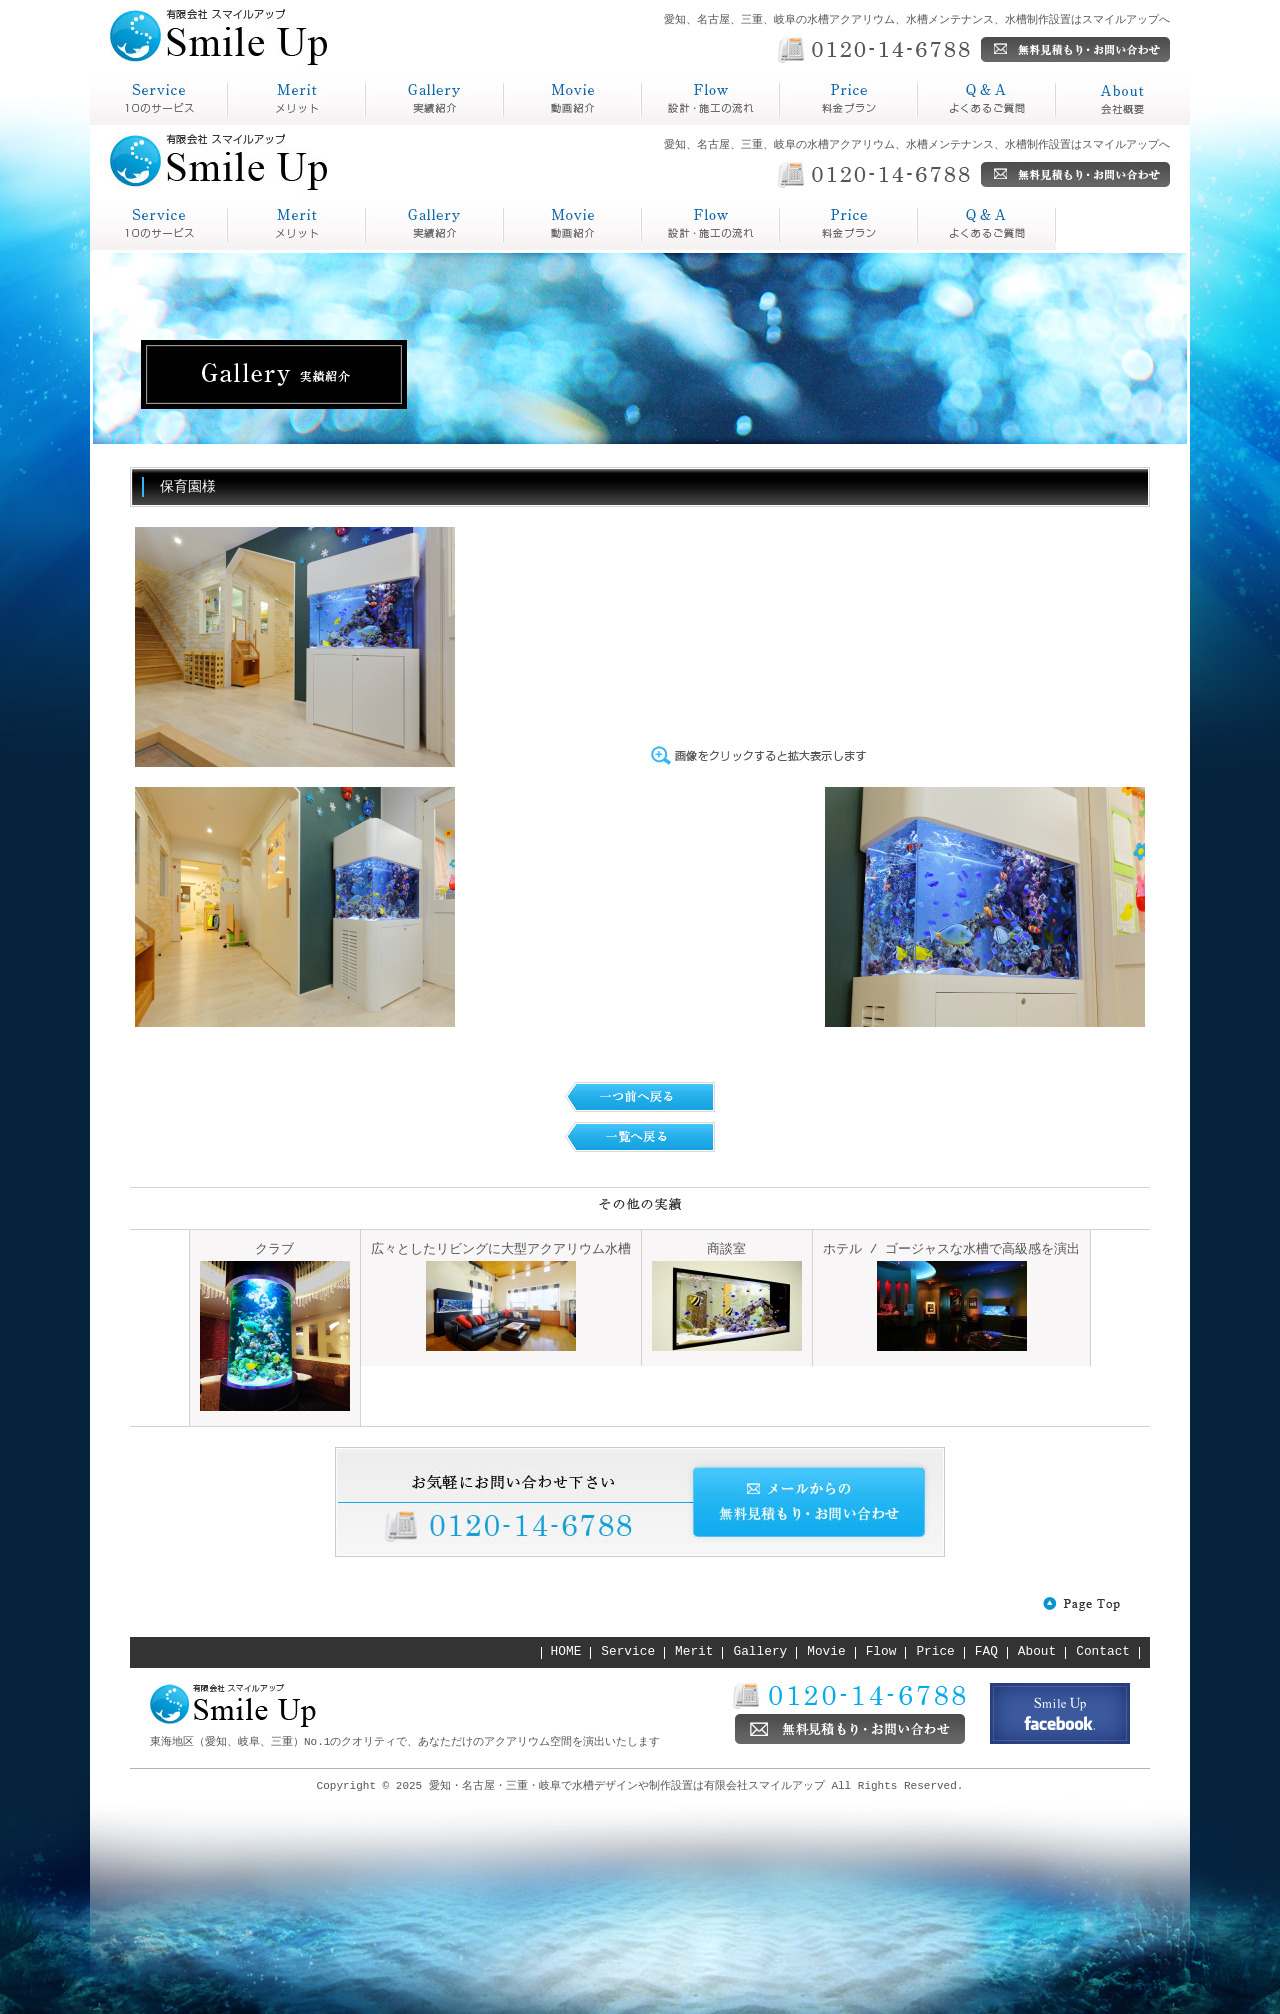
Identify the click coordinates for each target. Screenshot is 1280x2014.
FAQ (986, 1652)
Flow (881, 1652)
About (1037, 1652)
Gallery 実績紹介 (435, 225)
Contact (1103, 1652)
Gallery (761, 1652)
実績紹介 (398, 124)
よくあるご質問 (974, 124)
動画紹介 (536, 124)
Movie (826, 1652)
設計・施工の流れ (706, 124)
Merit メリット (297, 225)
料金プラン (820, 124)
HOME (566, 1652)
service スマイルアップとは (159, 225)
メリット (260, 124)
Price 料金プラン (711, 225)
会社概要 (1088, 124)
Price (935, 1652)
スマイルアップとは (154, 124)
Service (628, 1652)
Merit (694, 1652)
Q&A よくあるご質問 (849, 225)
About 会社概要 (987, 225)
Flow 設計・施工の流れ (573, 225)
